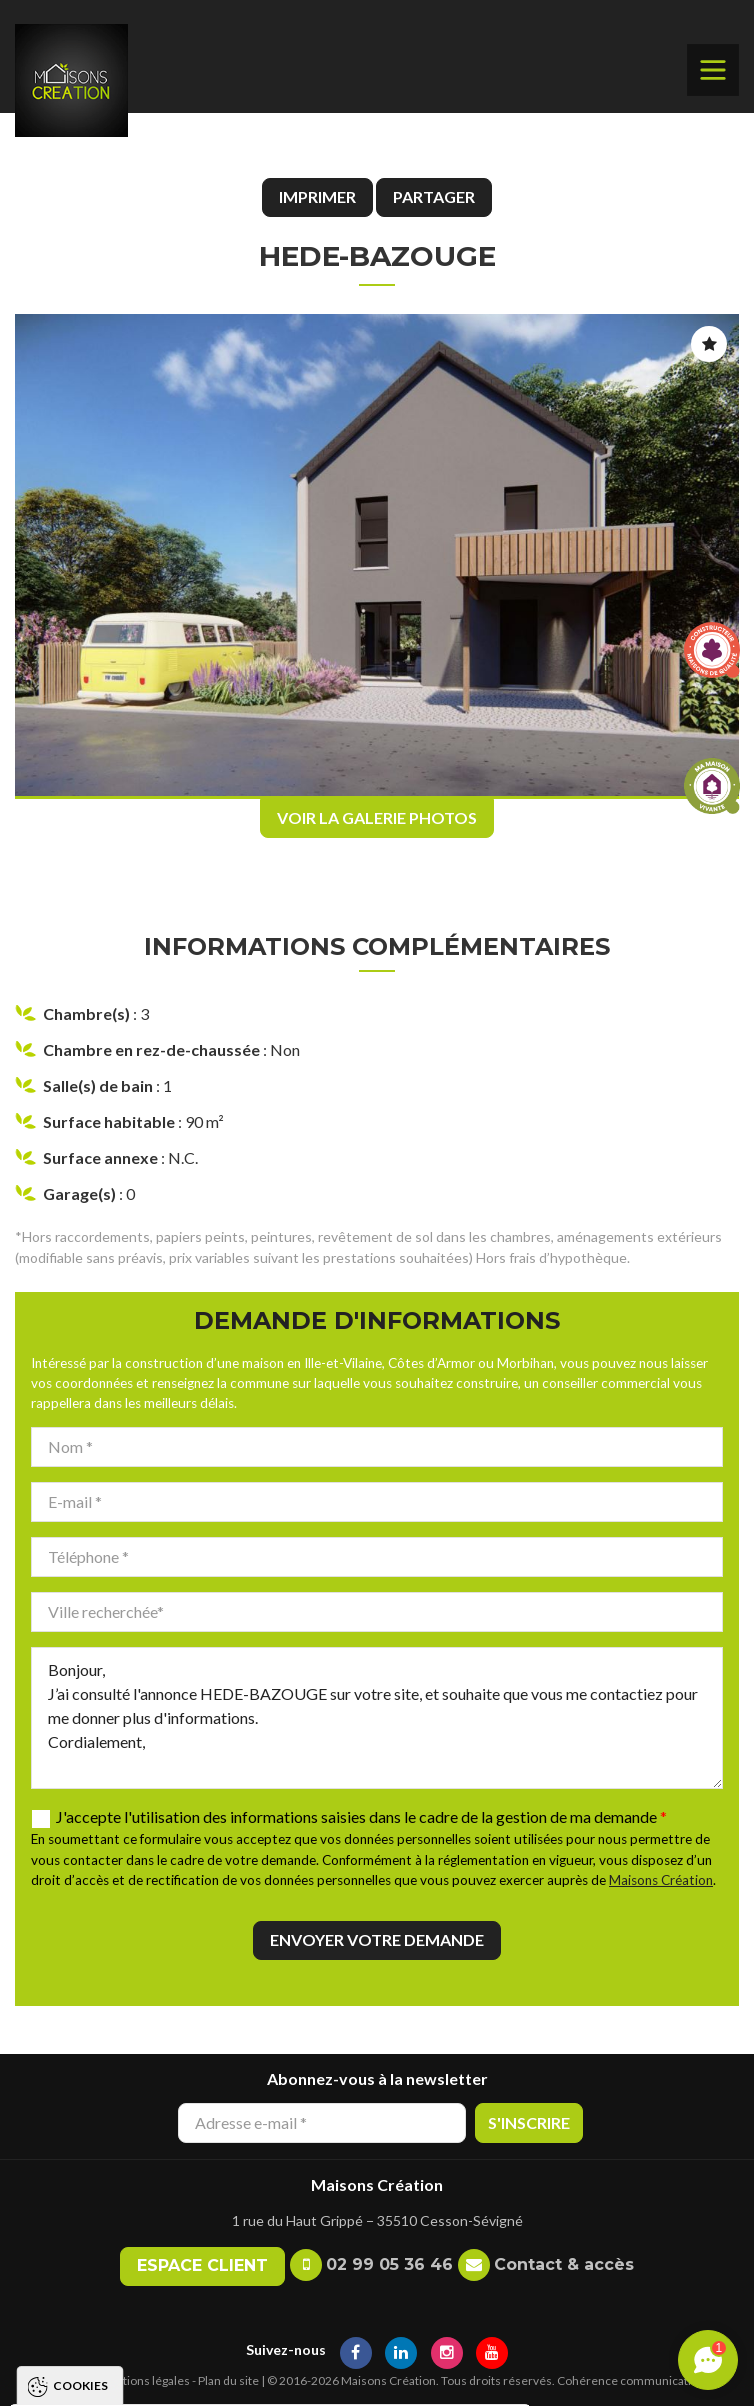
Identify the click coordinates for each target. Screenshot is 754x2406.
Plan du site (228, 2380)
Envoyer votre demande (377, 1939)
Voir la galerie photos (377, 817)
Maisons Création (661, 1880)
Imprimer (317, 196)
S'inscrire (529, 2122)
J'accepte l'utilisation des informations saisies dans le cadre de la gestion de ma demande (361, 1816)
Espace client (202, 2265)
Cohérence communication (631, 2380)
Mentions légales (144, 2380)
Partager (434, 196)
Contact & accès (564, 2264)
